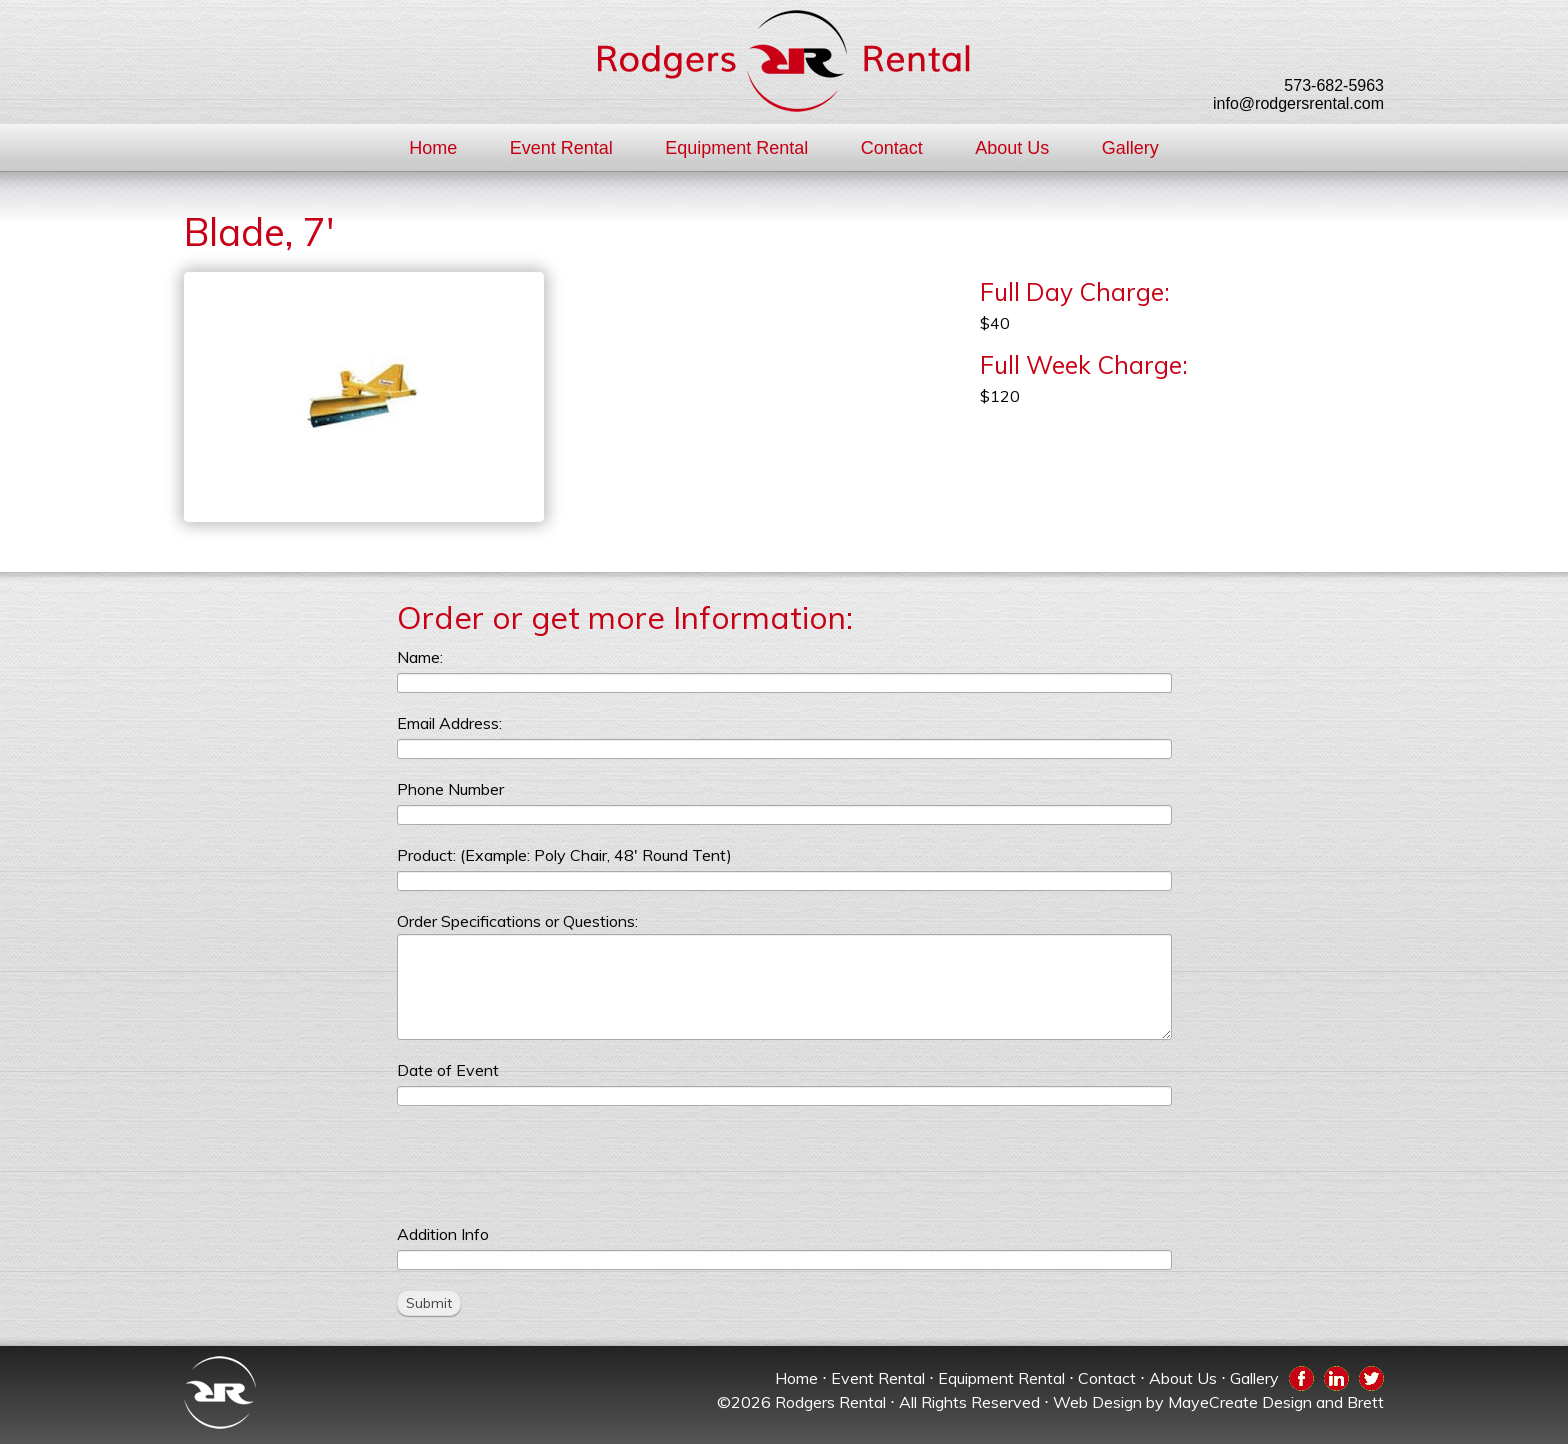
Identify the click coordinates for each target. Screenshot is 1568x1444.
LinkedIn (1336, 1377)
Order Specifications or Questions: (517, 921)
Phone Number (450, 789)
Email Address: (449, 723)
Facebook (1301, 1377)
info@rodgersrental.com (1298, 103)
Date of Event (448, 1070)
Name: (420, 657)
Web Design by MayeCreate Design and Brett (1218, 1402)
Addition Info (443, 1234)
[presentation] (549, 1165)
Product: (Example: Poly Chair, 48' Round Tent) (564, 855)
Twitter (1371, 1377)
